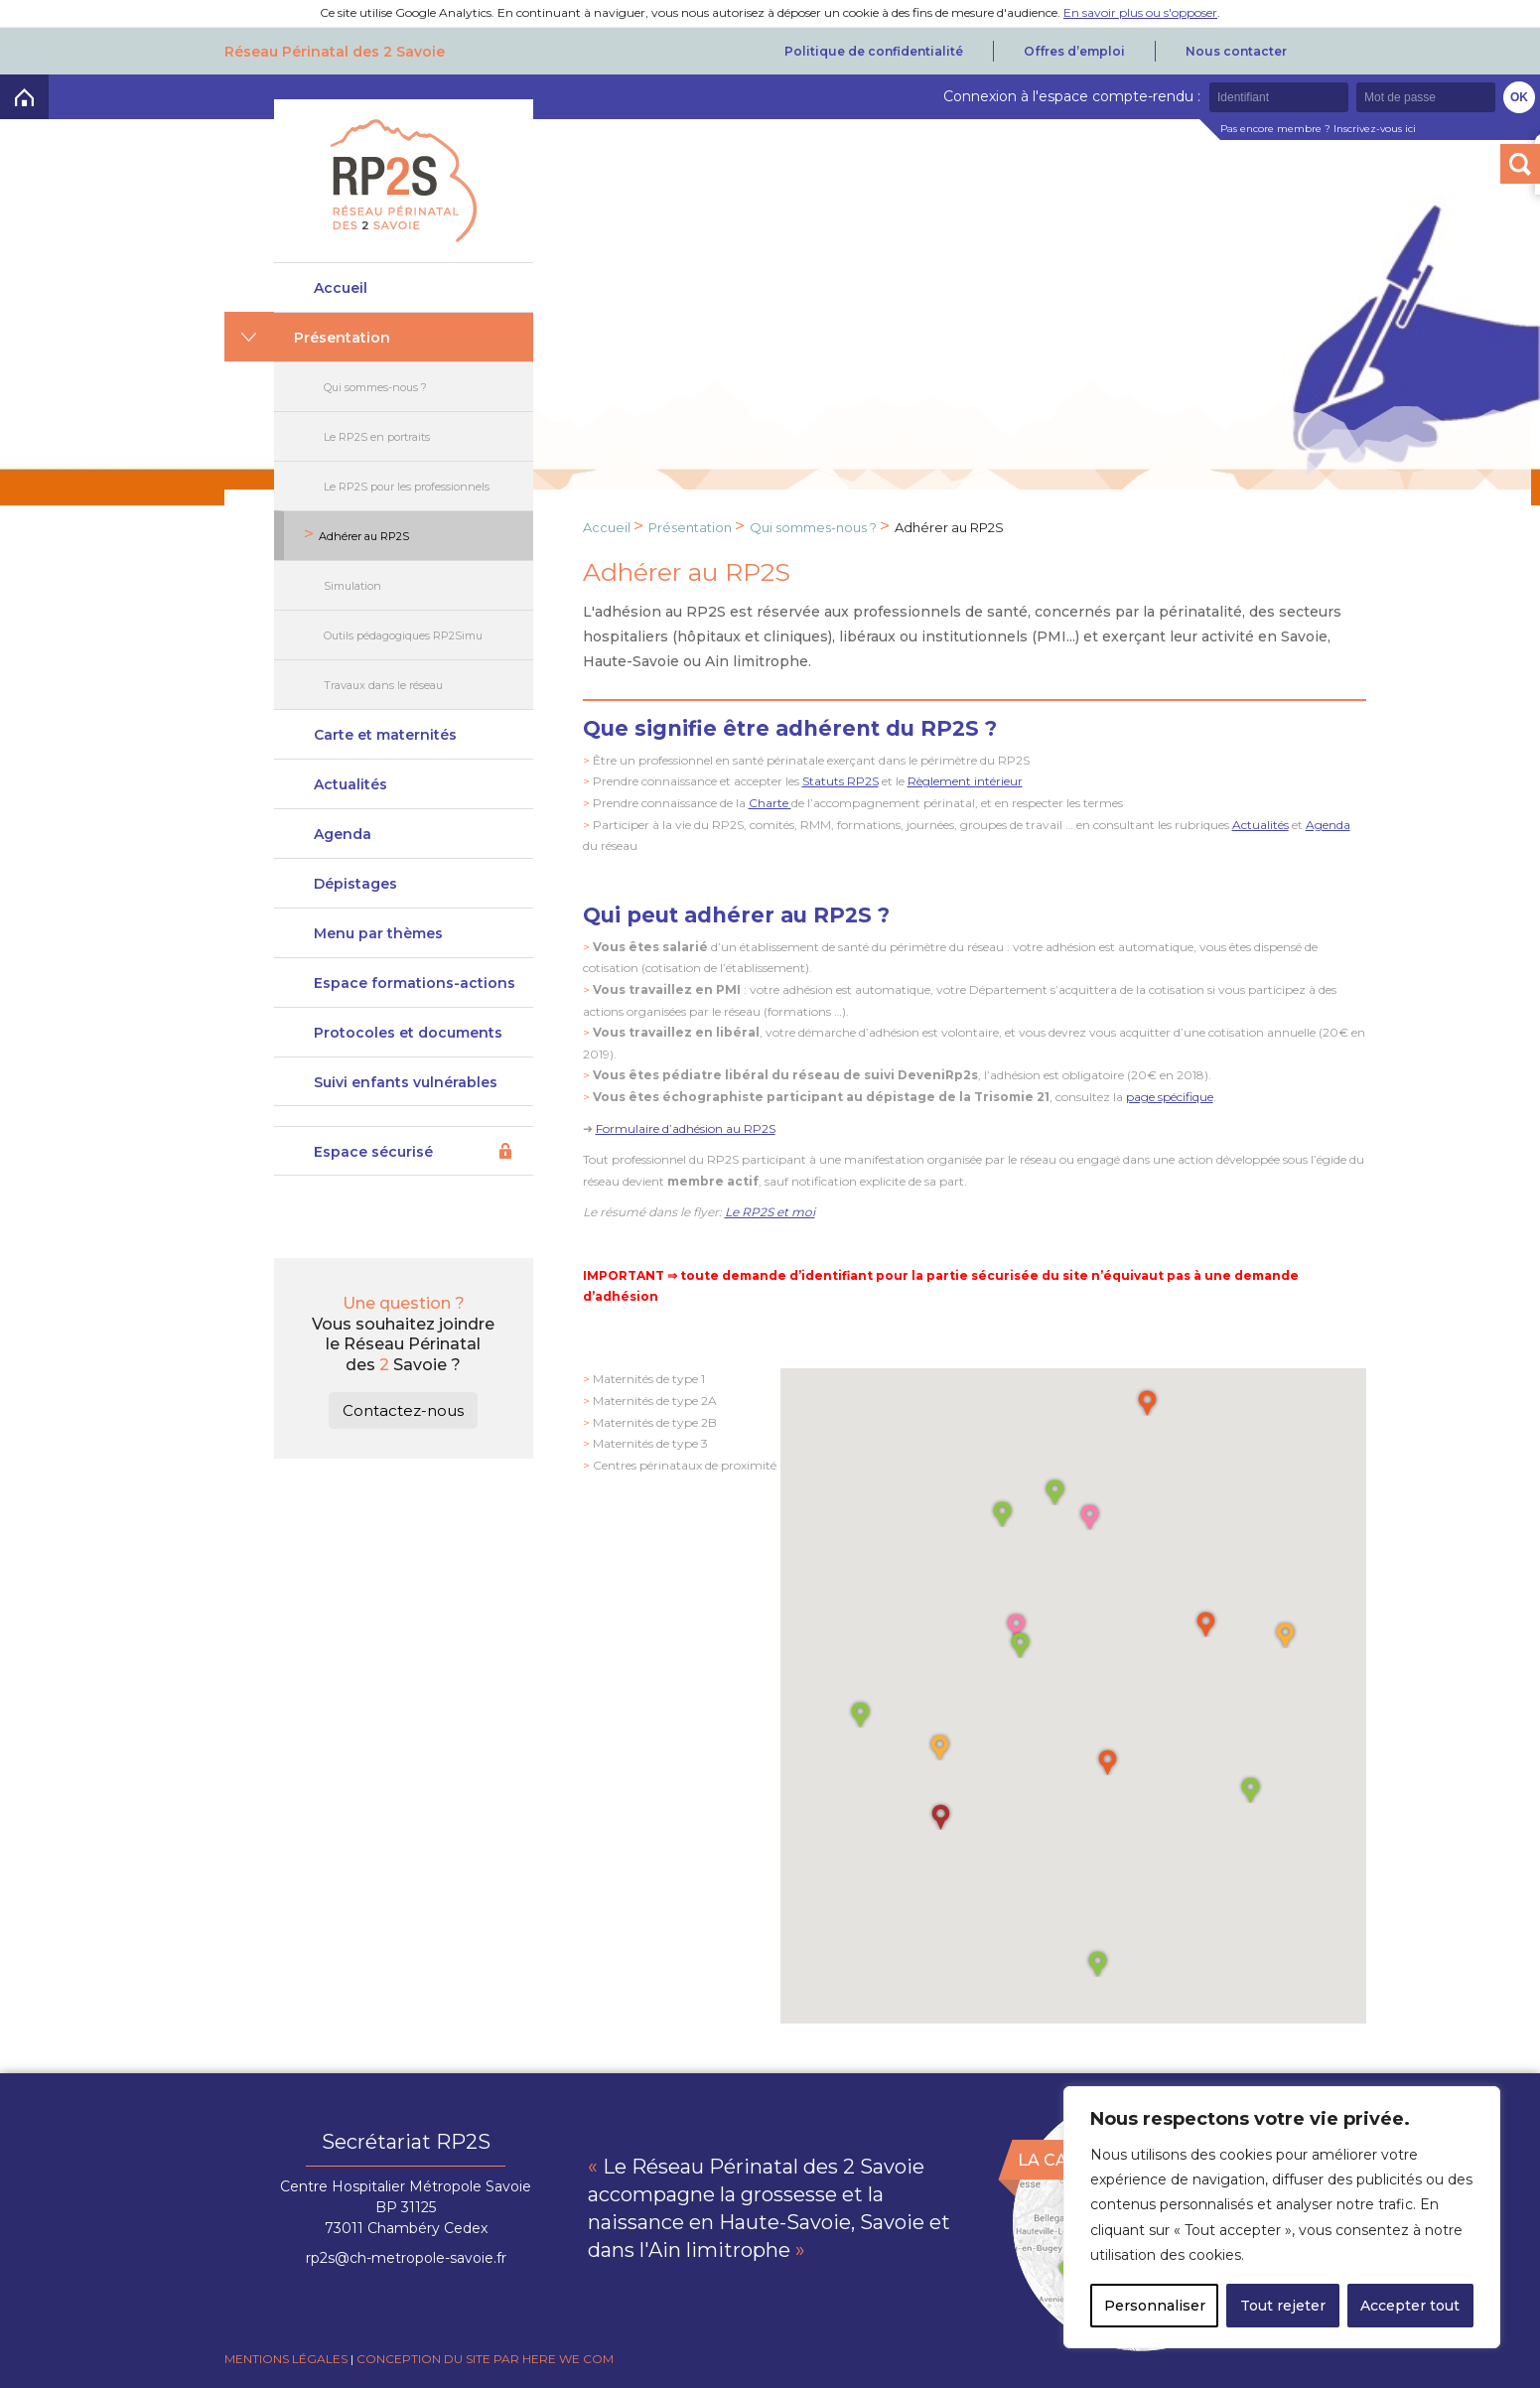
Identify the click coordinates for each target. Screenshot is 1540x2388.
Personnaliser (1154, 2306)
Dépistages (355, 884)
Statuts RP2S (840, 780)
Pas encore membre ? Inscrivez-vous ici (1318, 128)
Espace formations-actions (414, 983)
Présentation (342, 338)
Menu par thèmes (378, 933)
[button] (1107, 1760)
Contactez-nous (403, 1410)
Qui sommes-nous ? (375, 387)
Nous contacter (1236, 51)
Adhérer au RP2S (364, 536)
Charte (770, 802)
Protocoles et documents (408, 1033)
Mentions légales (286, 2358)
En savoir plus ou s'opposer (1140, 12)
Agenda (342, 834)
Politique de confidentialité (873, 51)
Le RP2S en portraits (377, 437)
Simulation (352, 586)
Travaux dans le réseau (383, 685)
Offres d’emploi (1074, 51)
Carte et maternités (385, 735)
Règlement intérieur (965, 780)
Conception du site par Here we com (485, 2358)
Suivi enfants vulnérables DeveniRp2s (405, 1089)
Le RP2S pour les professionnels (407, 486)
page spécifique (1169, 1096)
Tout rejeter (1283, 2306)
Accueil (340, 288)
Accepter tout (1410, 2306)
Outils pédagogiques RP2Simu (403, 635)
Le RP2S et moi (770, 1211)
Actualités (350, 784)
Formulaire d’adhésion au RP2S (685, 1128)
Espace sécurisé (373, 1152)
